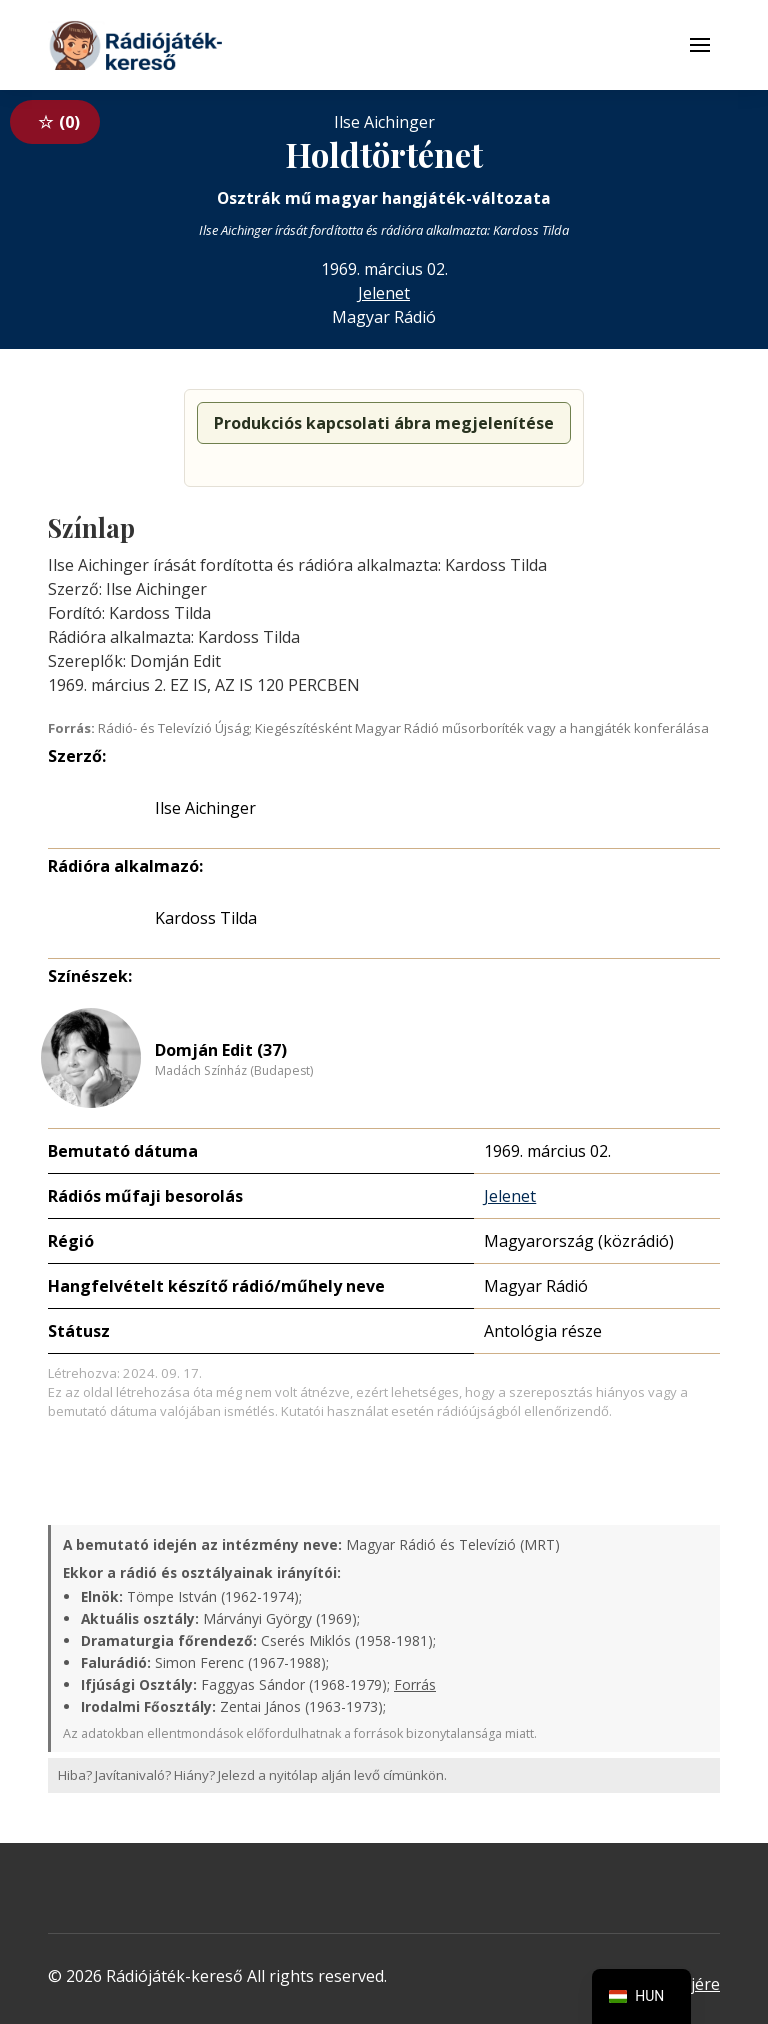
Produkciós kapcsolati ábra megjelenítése (384, 423)
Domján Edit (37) (221, 1050)
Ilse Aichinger (205, 808)
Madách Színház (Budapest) (234, 1071)
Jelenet (384, 293)
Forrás (415, 1684)
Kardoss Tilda (206, 918)
